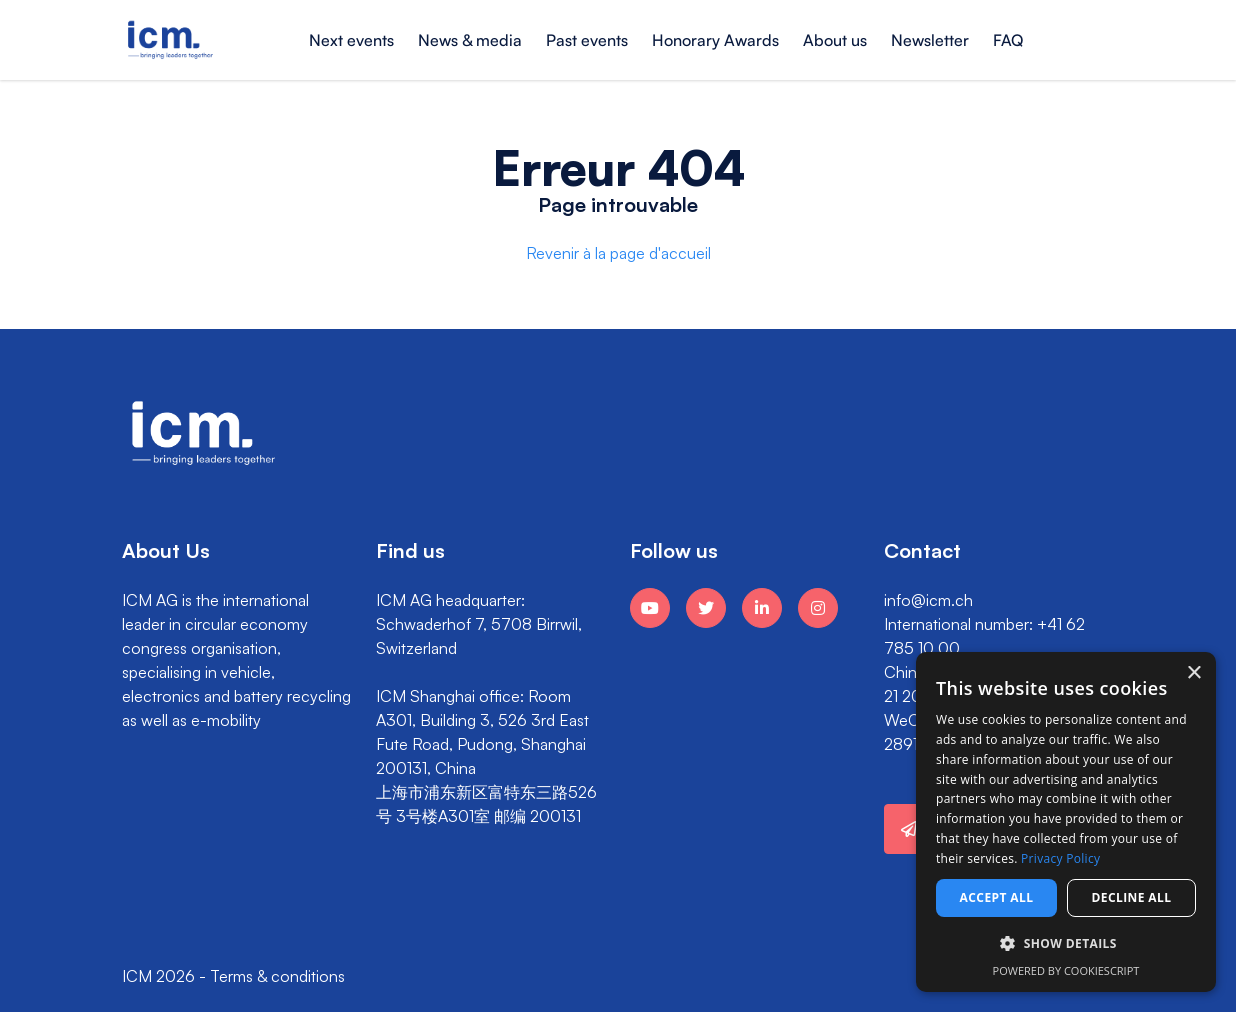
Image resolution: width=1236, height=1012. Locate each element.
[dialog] (1066, 822)
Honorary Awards (715, 40)
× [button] (1193, 673)
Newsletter (930, 40)
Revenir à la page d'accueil (618, 253)
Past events (587, 40)
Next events (351, 40)
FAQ (1008, 40)
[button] (1066, 944)
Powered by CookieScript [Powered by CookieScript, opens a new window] (1066, 970)
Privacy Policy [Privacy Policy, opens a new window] (1060, 858)
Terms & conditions (277, 976)
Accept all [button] (997, 897)
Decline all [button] (1132, 897)
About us (835, 40)
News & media (470, 40)
